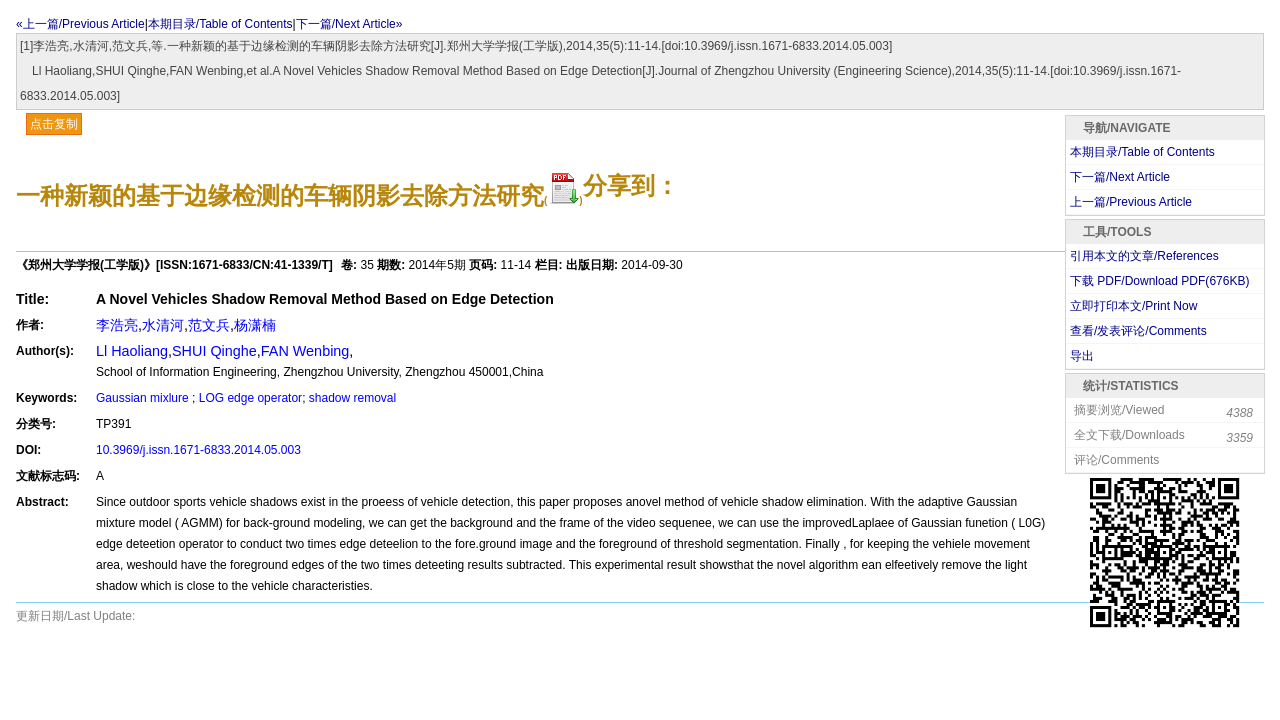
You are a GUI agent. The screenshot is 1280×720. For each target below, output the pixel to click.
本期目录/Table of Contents (220, 24)
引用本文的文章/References (1144, 256)
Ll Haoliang (132, 351)
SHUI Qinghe (214, 351)
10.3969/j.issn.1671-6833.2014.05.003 (198, 450)
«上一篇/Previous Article (80, 24)
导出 (1082, 356)
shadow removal (352, 398)
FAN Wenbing (305, 351)
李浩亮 (117, 325)
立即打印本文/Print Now (1133, 306)
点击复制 (54, 124)
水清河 (163, 325)
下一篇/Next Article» (349, 24)
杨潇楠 (255, 325)
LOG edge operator (250, 398)
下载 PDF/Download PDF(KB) (1159, 281)
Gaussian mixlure (144, 398)
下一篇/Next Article (1120, 177)
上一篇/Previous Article (1131, 202)
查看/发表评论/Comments (1138, 331)
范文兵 (209, 325)
